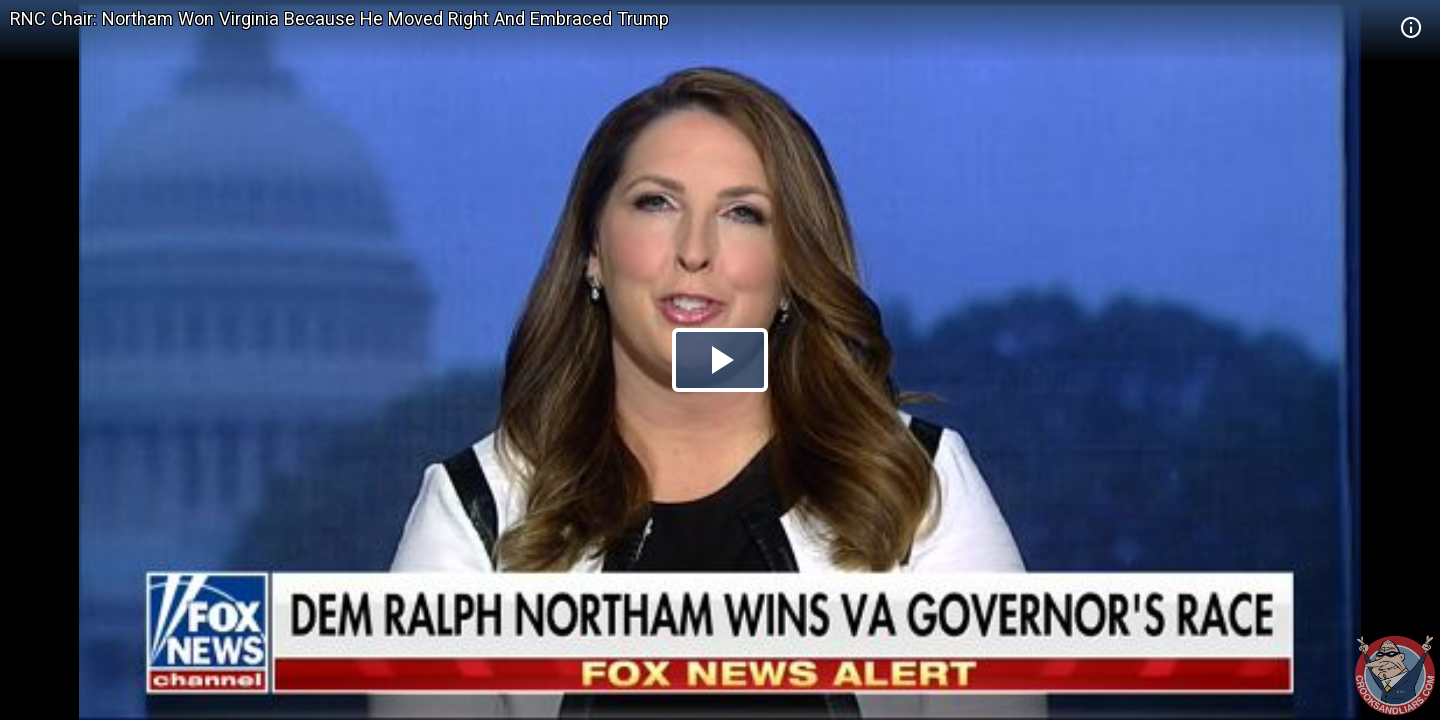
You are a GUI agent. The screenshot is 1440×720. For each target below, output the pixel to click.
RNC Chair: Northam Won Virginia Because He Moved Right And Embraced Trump (339, 18)
